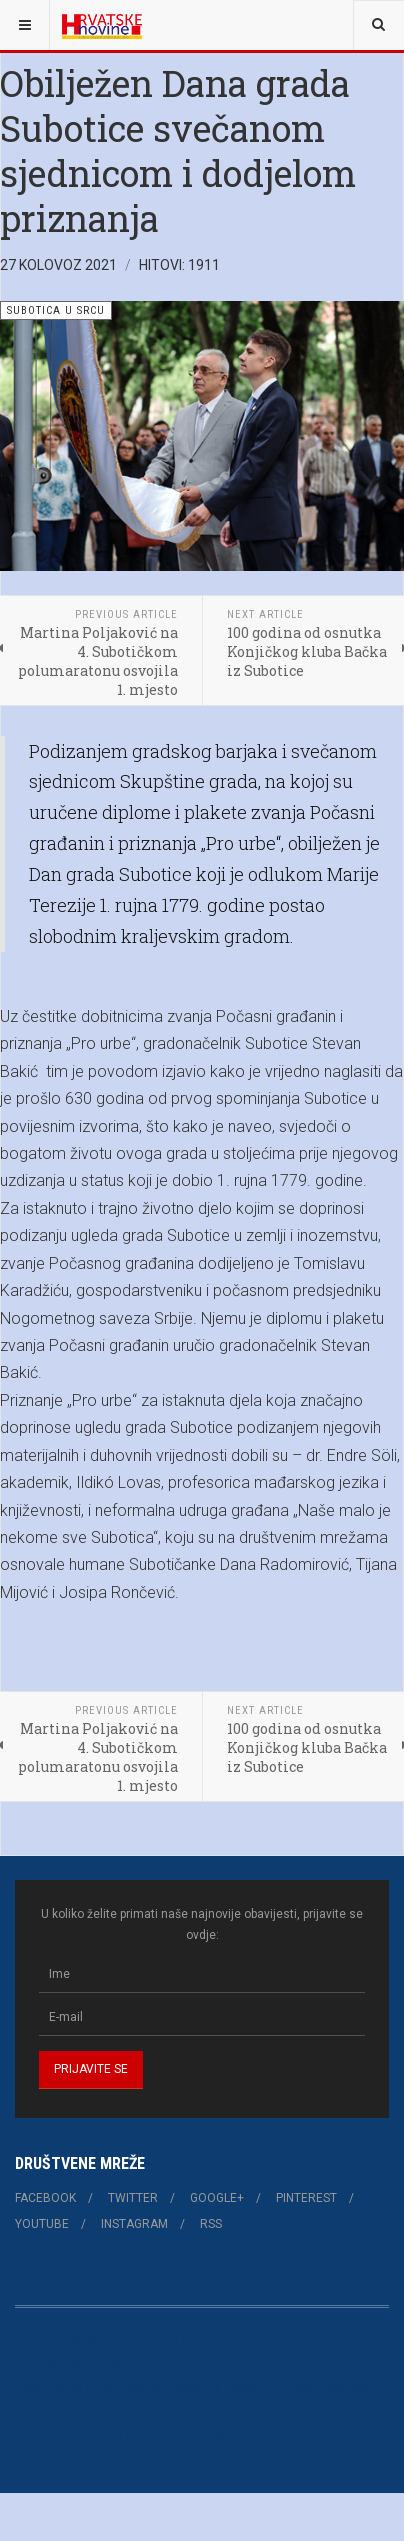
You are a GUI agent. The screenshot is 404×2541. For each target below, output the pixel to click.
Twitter (133, 2198)
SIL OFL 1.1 (242, 2434)
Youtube (42, 2224)
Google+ (217, 2198)
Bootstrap (42, 2388)
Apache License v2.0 (107, 2408)
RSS (211, 2224)
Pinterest (306, 2198)
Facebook (45, 2198)
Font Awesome (56, 2434)
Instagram (134, 2224)
